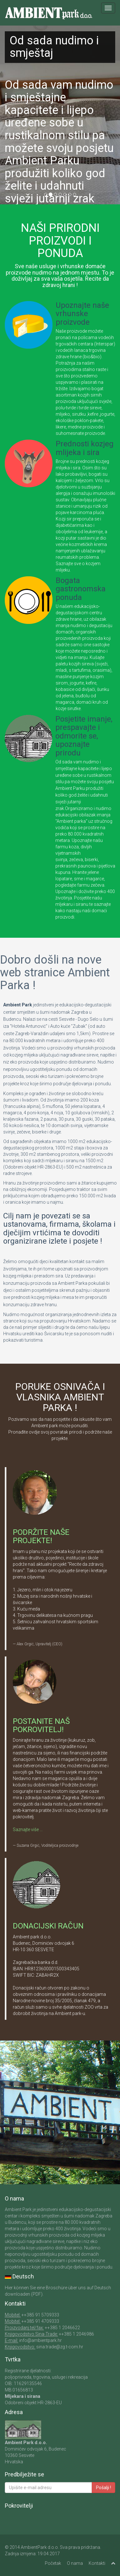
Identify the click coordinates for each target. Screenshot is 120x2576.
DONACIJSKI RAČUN (48, 1925)
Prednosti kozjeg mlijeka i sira (85, 448)
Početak (53, 2563)
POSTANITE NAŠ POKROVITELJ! (41, 1725)
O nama (75, 2563)
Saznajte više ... (28, 1829)
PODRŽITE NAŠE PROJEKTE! (41, 1536)
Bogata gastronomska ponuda (81, 589)
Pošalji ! (103, 2487)
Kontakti (97, 2563)
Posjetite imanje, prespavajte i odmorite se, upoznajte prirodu (83, 736)
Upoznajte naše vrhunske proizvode (82, 314)
